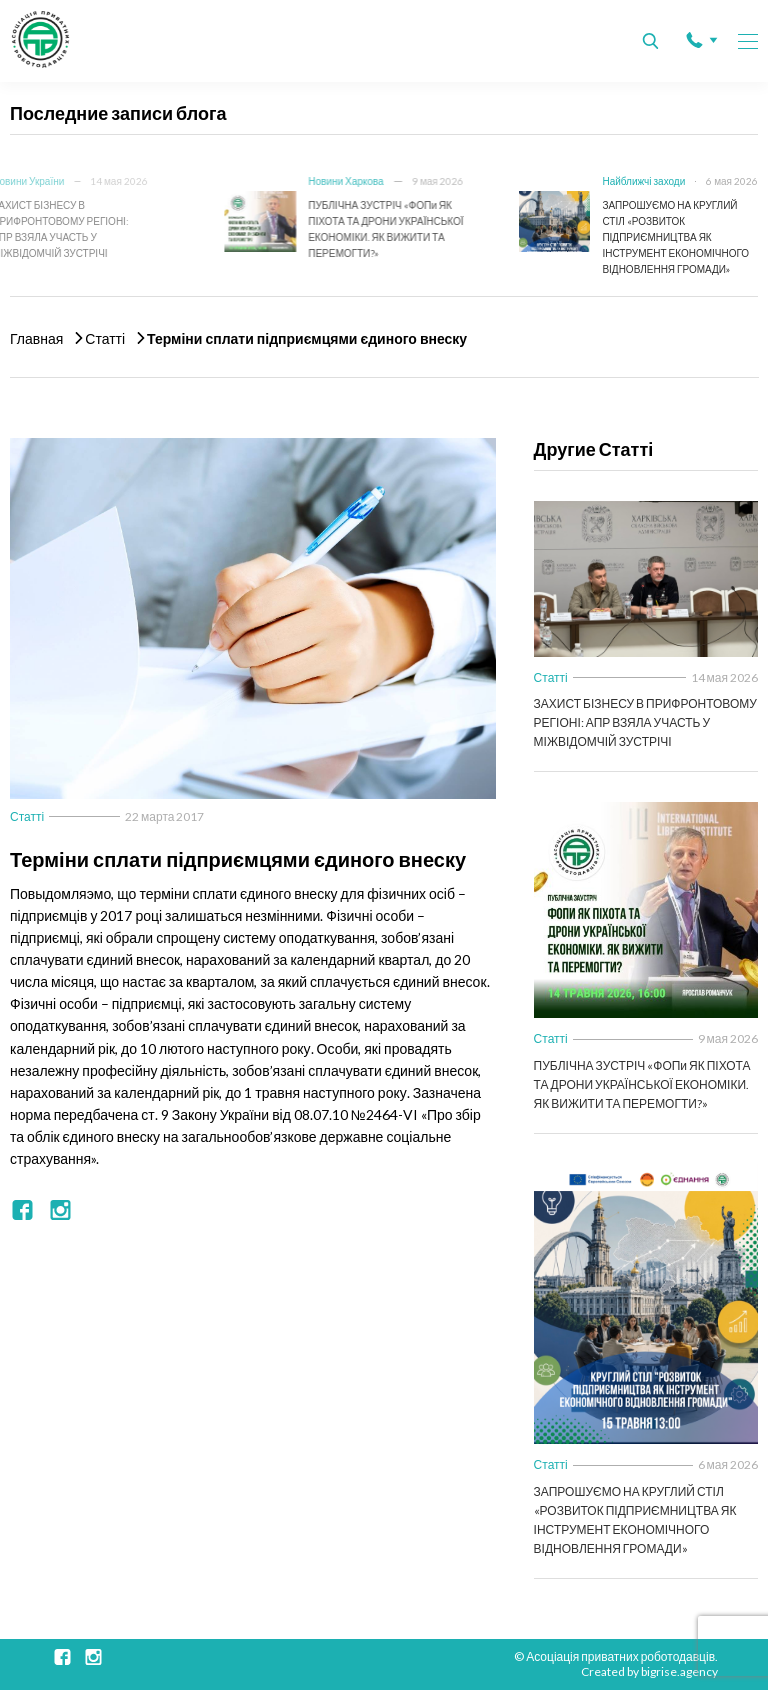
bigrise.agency (679, 1671)
